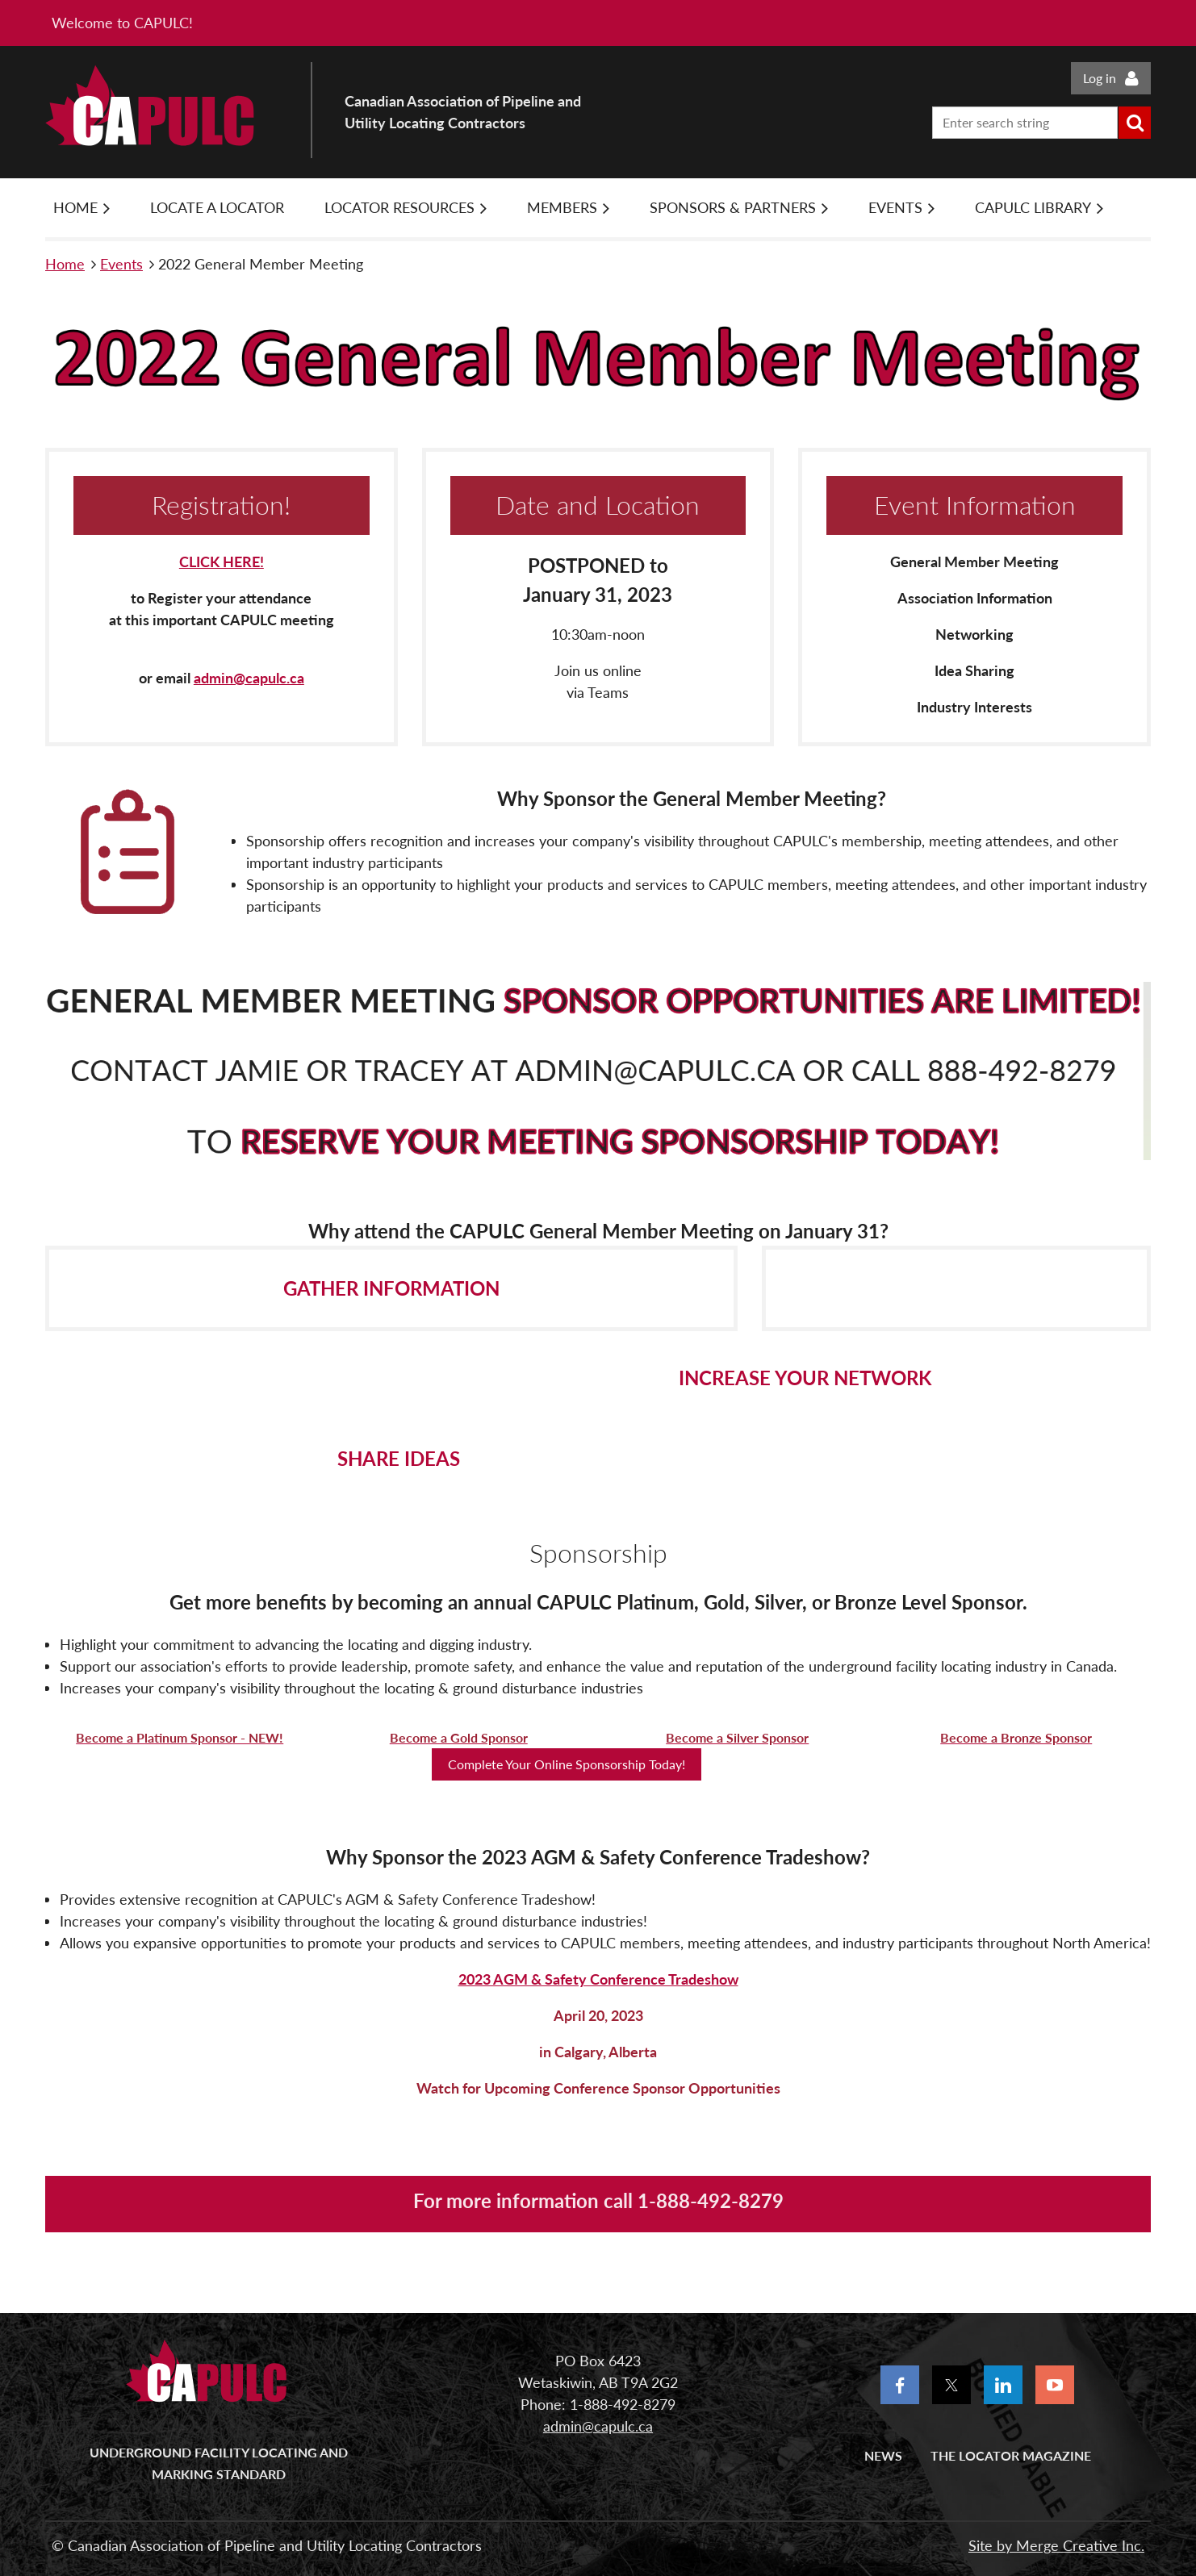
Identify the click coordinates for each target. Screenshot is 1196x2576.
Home (65, 264)
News (883, 2455)
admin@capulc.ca (249, 678)
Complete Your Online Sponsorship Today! (566, 1764)
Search (1135, 122)
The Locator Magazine (1010, 2455)
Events (121, 264)
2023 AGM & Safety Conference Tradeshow (598, 1979)
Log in (1099, 78)
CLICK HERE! (221, 561)
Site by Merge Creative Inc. (1056, 2545)
